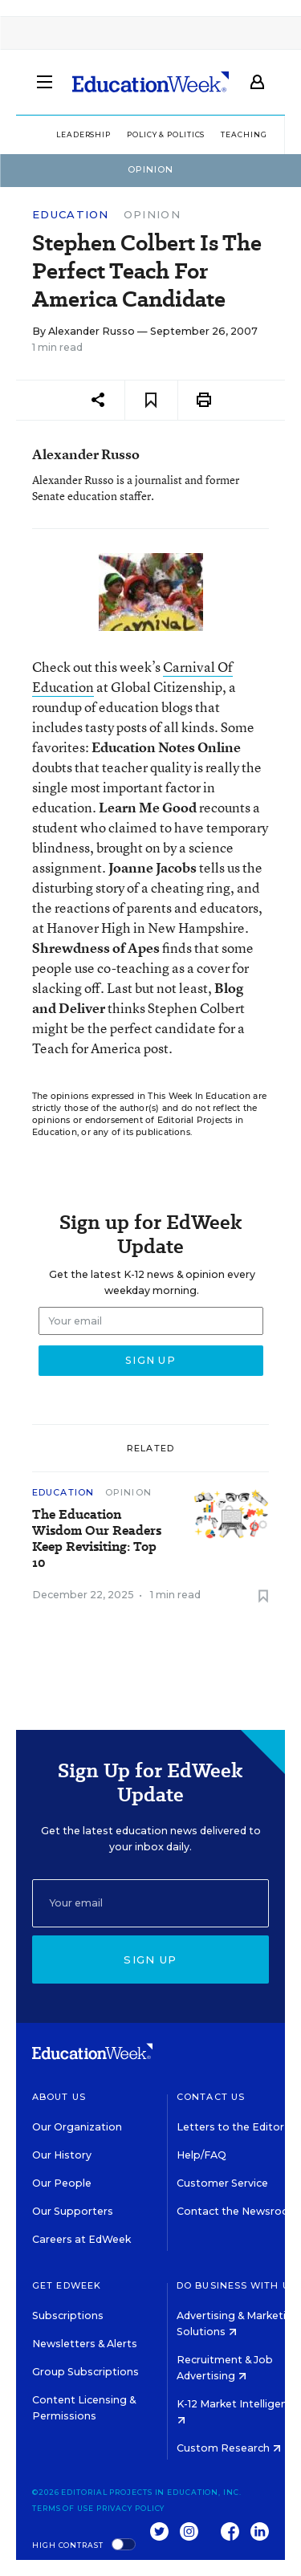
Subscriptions (68, 2315)
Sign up (150, 1959)
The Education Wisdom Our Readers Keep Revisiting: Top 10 (96, 1539)
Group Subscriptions (85, 2372)
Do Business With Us (236, 2285)
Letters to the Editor (230, 2127)
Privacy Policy (130, 2508)
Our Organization (77, 2127)
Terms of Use (63, 2508)
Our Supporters (72, 2211)
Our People (62, 2183)
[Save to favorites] (151, 400)
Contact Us (211, 2096)
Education (70, 215)
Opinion (152, 214)
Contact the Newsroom (238, 2211)
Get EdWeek (66, 2285)
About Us (59, 2096)
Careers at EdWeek (81, 2239)
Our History (62, 2155)
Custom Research (229, 2448)
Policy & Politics (166, 134)
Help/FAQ (201, 2155)
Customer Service (222, 2183)
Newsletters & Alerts (84, 2344)
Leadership (83, 134)
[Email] (150, 1903)
